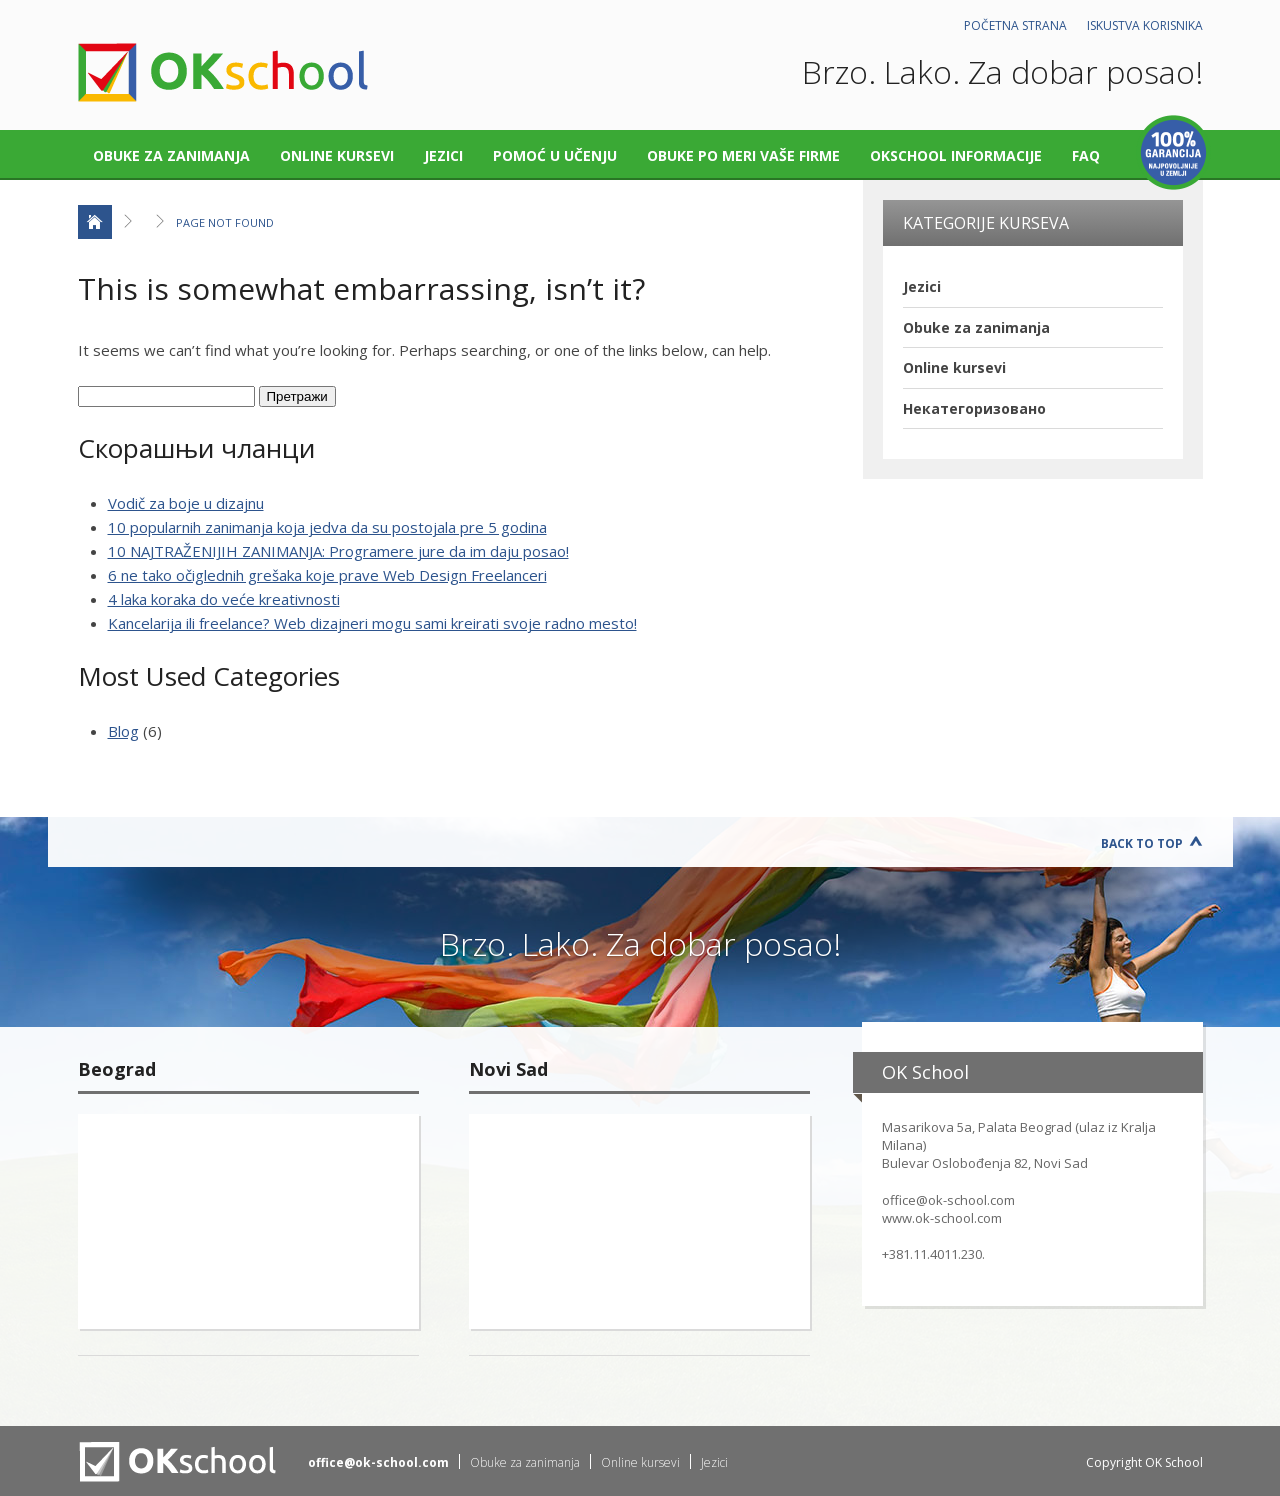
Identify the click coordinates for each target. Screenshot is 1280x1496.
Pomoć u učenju (555, 155)
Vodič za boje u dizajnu (186, 503)
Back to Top (1142, 843)
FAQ (1086, 155)
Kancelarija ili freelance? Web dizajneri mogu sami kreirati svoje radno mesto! (372, 623)
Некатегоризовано (974, 408)
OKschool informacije (956, 155)
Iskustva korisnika (1145, 25)
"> (248, 1221)
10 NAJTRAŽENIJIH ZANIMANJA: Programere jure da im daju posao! (338, 551)
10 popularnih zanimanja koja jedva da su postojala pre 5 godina (327, 527)
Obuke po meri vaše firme (743, 155)
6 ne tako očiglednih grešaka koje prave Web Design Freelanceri (327, 575)
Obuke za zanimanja (171, 155)
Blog (123, 731)
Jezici (443, 155)
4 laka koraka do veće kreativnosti (224, 599)
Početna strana (1015, 25)
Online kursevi (337, 155)
